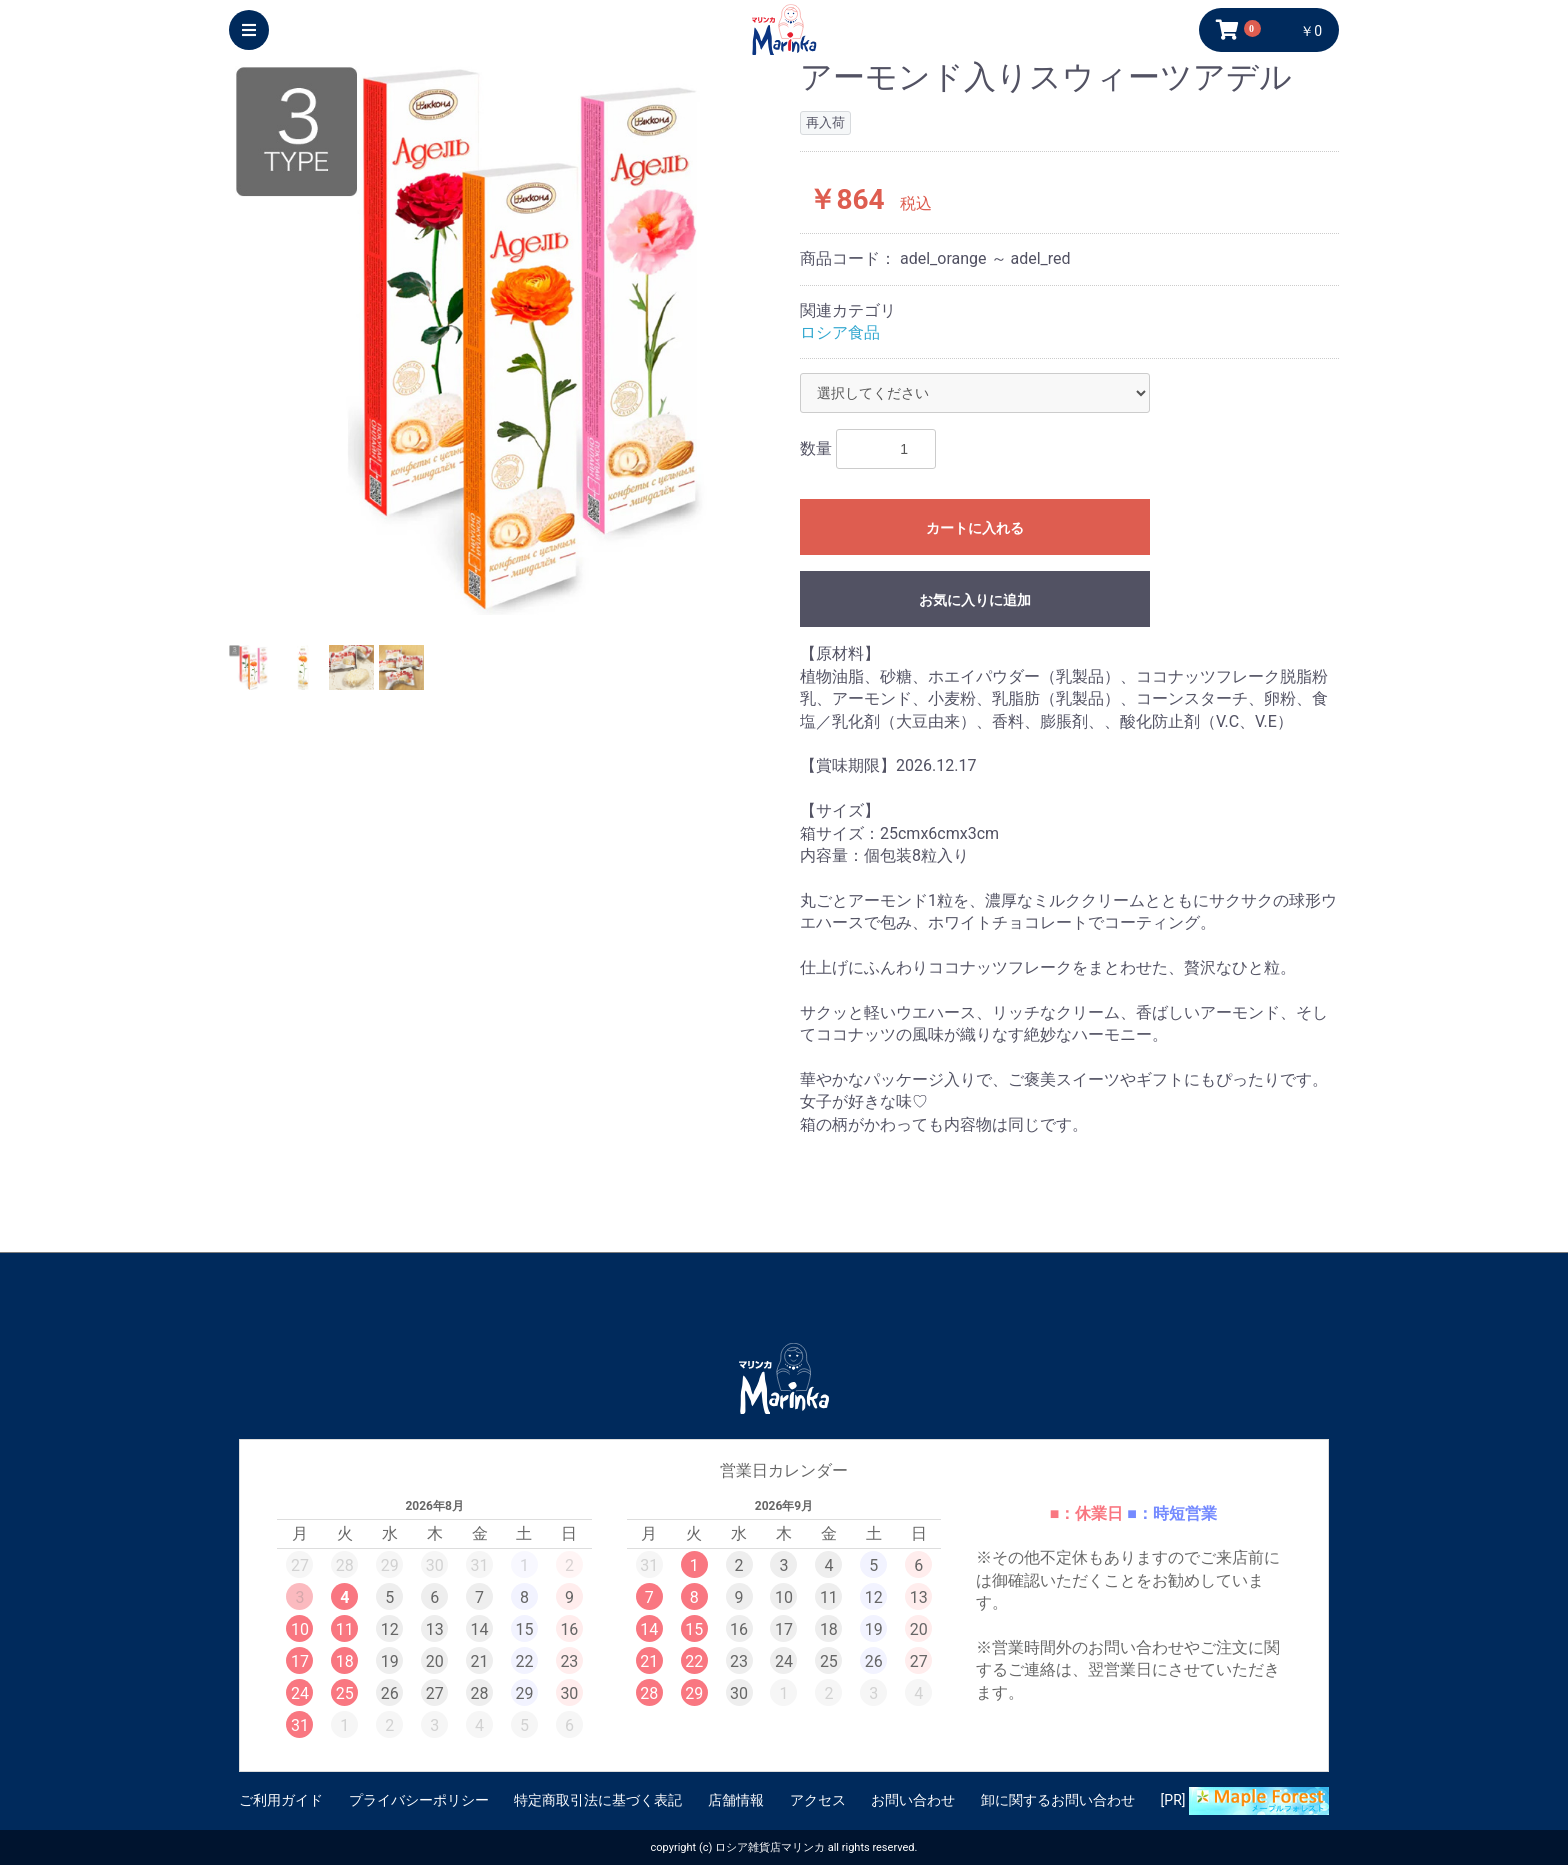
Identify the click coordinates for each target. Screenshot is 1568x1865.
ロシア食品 (840, 332)
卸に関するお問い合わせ (1058, 1800)
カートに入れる (975, 528)
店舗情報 (736, 1800)
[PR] (1245, 1801)
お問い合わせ (913, 1800)
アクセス (818, 1800)
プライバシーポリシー (419, 1800)
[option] (506, 337)
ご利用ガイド (281, 1800)
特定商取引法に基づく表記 (598, 1800)
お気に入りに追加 (975, 600)
